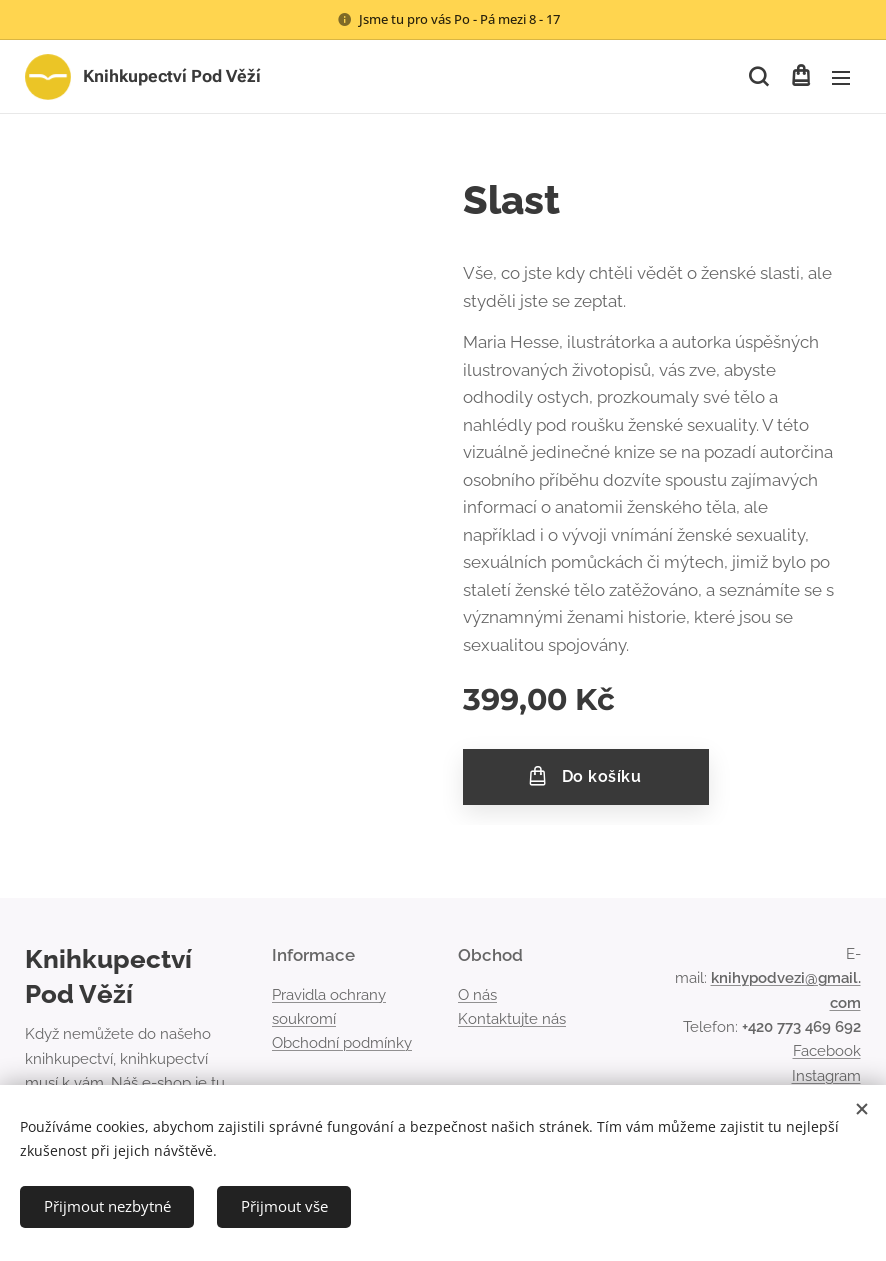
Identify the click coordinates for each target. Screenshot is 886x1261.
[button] (758, 77)
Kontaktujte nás (512, 1019)
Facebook (827, 1051)
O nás (477, 995)
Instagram (826, 1075)
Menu (841, 78)
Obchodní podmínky (342, 1043)
